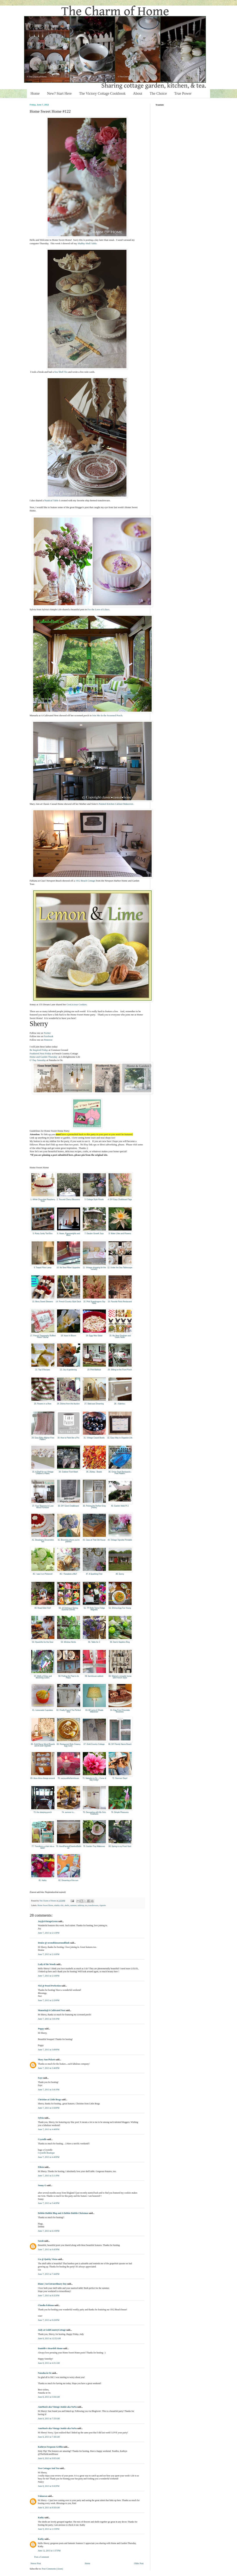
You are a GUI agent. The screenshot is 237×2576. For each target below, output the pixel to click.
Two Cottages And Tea (48, 2468)
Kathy (41, 2517)
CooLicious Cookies (77, 1004)
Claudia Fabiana (46, 2305)
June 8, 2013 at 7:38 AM (49, 2437)
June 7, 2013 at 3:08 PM (48, 2049)
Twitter (47, 1033)
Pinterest (48, 1039)
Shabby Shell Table (87, 243)
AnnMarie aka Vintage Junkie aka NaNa (57, 2407)
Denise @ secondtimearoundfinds (54, 1943)
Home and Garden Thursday (44, 1056)
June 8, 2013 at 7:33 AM (49, 2418)
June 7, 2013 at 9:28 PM (48, 2320)
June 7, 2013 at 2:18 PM (48, 1975)
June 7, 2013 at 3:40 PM (48, 2068)
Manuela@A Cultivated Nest (51, 2010)
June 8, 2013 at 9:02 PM (48, 2486)
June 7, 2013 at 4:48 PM (48, 2129)
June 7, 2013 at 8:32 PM (48, 2295)
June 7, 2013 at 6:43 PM (48, 2249)
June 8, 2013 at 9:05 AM (49, 2458)
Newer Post (36, 2563)
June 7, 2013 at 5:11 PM (48, 2175)
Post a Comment (41, 2557)
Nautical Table (51, 500)
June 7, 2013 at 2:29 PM (48, 2000)
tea (86, 1905)
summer (73, 1905)
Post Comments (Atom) (52, 2568)
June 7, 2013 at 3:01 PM (48, 2019)
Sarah (41, 2241)
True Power (182, 93)
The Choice (158, 93)
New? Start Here (59, 93)
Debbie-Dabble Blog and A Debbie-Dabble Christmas (63, 2213)
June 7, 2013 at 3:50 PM (48, 2108)
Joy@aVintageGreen (48, 1921)
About (137, 93)
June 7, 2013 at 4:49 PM (48, 2157)
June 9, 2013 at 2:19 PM (48, 2529)
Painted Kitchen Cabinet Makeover (116, 803)
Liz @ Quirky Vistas (47, 2259)
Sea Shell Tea (60, 371)
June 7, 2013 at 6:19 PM (48, 2231)
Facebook (48, 1036)
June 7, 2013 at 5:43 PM (48, 2203)
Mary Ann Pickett (46, 2059)
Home (35, 93)
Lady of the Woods (47, 1964)
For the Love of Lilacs (98, 609)
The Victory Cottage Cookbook (102, 93)
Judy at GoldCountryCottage (52, 2330)
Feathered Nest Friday (41, 1053)
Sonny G (42, 2185)
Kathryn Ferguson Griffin (50, 2447)
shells (67, 1905)
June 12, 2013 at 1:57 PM (49, 2550)
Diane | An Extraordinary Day (52, 2284)
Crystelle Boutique (46, 2153)
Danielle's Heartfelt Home (50, 2348)
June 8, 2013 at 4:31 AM (49, 2363)
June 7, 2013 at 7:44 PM (48, 2274)
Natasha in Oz (44, 2373)
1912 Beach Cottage (85, 880)
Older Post (138, 2563)
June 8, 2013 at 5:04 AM (49, 2397)
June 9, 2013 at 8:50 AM (49, 2507)
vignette (102, 1905)
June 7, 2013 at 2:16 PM (48, 1954)
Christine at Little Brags (49, 2099)
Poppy (41, 2028)
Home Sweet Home (45, 1905)
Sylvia (41, 2118)
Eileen (41, 2167)
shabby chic (59, 1905)
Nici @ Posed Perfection (49, 1985)
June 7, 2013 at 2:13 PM (48, 1933)
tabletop (81, 1905)
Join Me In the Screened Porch (107, 715)
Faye (40, 2078)
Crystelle (42, 2139)
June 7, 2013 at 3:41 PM (48, 2089)
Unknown (42, 2496)
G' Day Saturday (38, 1060)
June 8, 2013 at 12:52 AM (49, 2338)
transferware (93, 1905)
